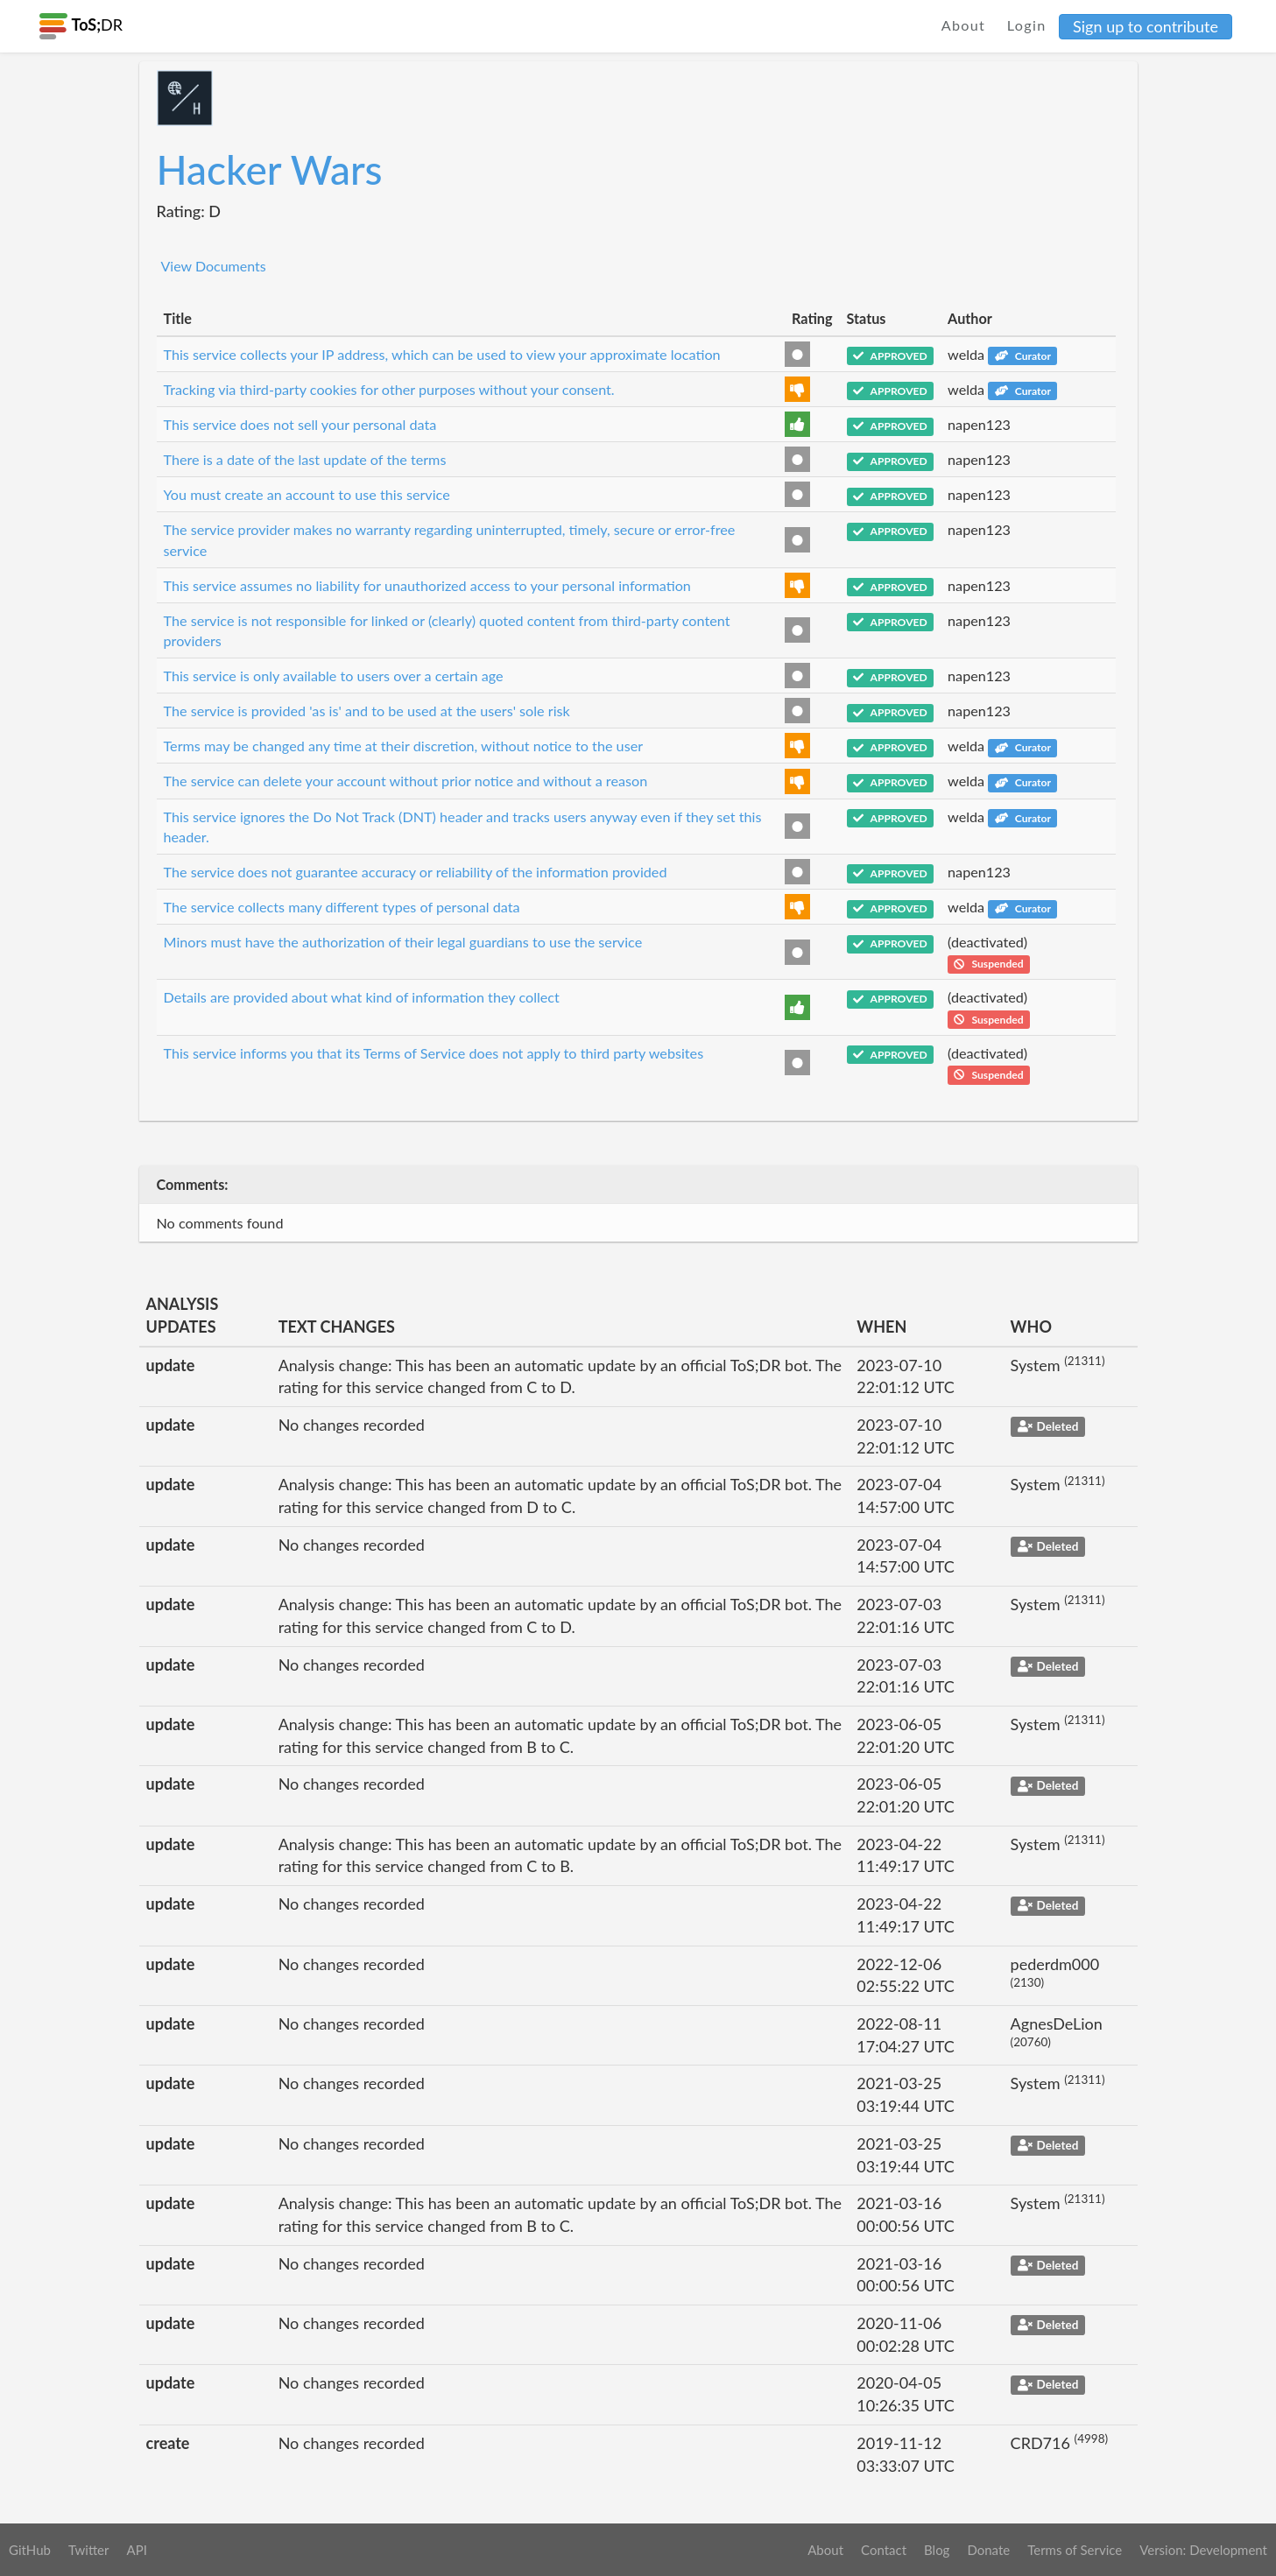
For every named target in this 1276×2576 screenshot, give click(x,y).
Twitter (88, 2550)
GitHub (30, 2550)
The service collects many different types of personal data (342, 906)
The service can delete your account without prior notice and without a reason (406, 780)
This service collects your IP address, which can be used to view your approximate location (442, 354)
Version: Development (1203, 2550)
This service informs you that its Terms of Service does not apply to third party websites (434, 1053)
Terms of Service (1074, 2550)
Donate (988, 2550)
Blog (936, 2550)
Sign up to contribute (1145, 26)
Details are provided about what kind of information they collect (362, 997)
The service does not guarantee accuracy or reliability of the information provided (415, 871)
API (136, 2550)
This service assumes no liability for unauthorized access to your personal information (427, 585)
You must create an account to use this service (307, 494)
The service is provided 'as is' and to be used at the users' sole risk (367, 710)
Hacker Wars (270, 169)
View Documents (213, 265)
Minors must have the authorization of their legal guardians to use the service (403, 941)
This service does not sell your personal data (300, 424)
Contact (883, 2550)
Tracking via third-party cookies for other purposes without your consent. (389, 389)
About (963, 25)
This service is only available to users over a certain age (334, 675)
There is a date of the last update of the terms (305, 459)
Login (1027, 25)
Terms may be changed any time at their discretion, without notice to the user (404, 745)
